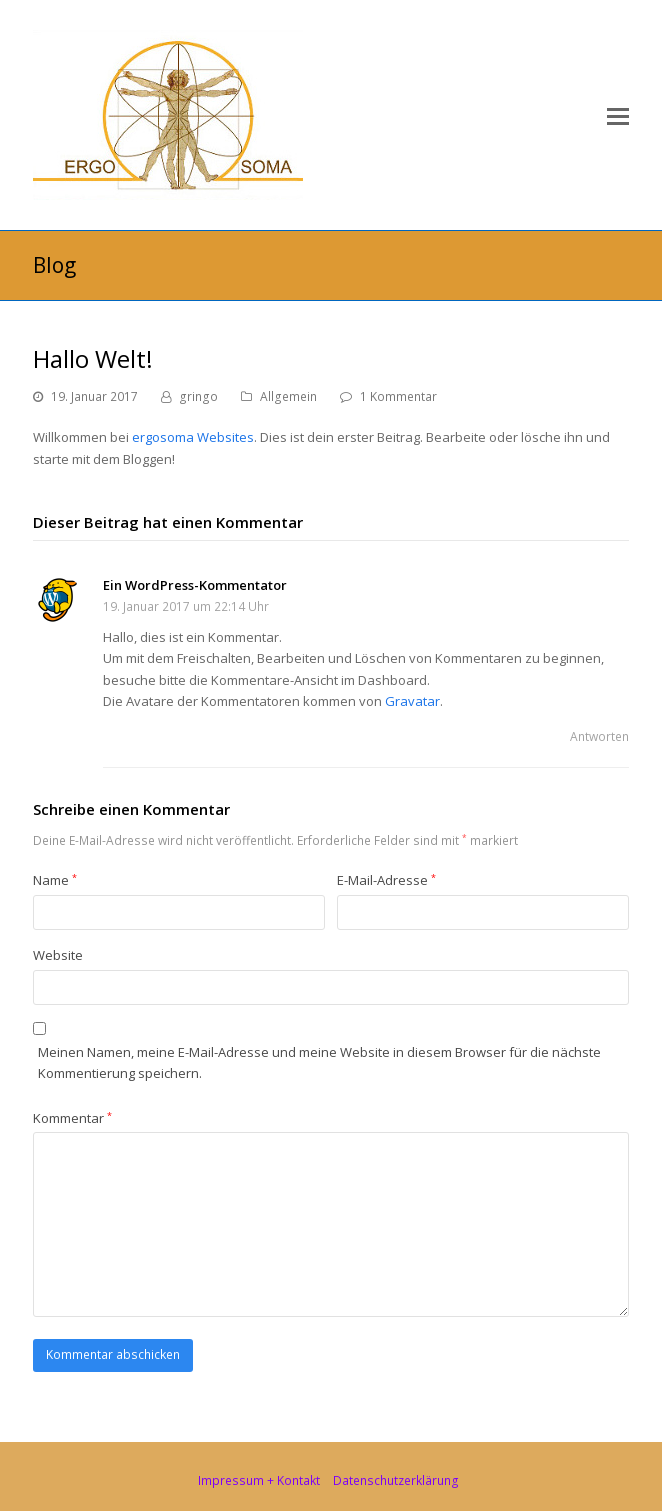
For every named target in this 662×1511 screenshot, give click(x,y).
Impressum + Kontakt (259, 1480)
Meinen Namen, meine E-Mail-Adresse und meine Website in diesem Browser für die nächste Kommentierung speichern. (319, 1062)
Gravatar (412, 701)
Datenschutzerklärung (396, 1480)
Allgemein (288, 396)
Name (55, 880)
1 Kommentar (398, 396)
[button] (618, 115)
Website (58, 955)
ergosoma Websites (193, 437)
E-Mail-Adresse (386, 880)
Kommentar (72, 1118)
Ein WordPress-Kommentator (195, 585)
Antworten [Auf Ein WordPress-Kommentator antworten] (599, 736)
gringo (198, 396)
